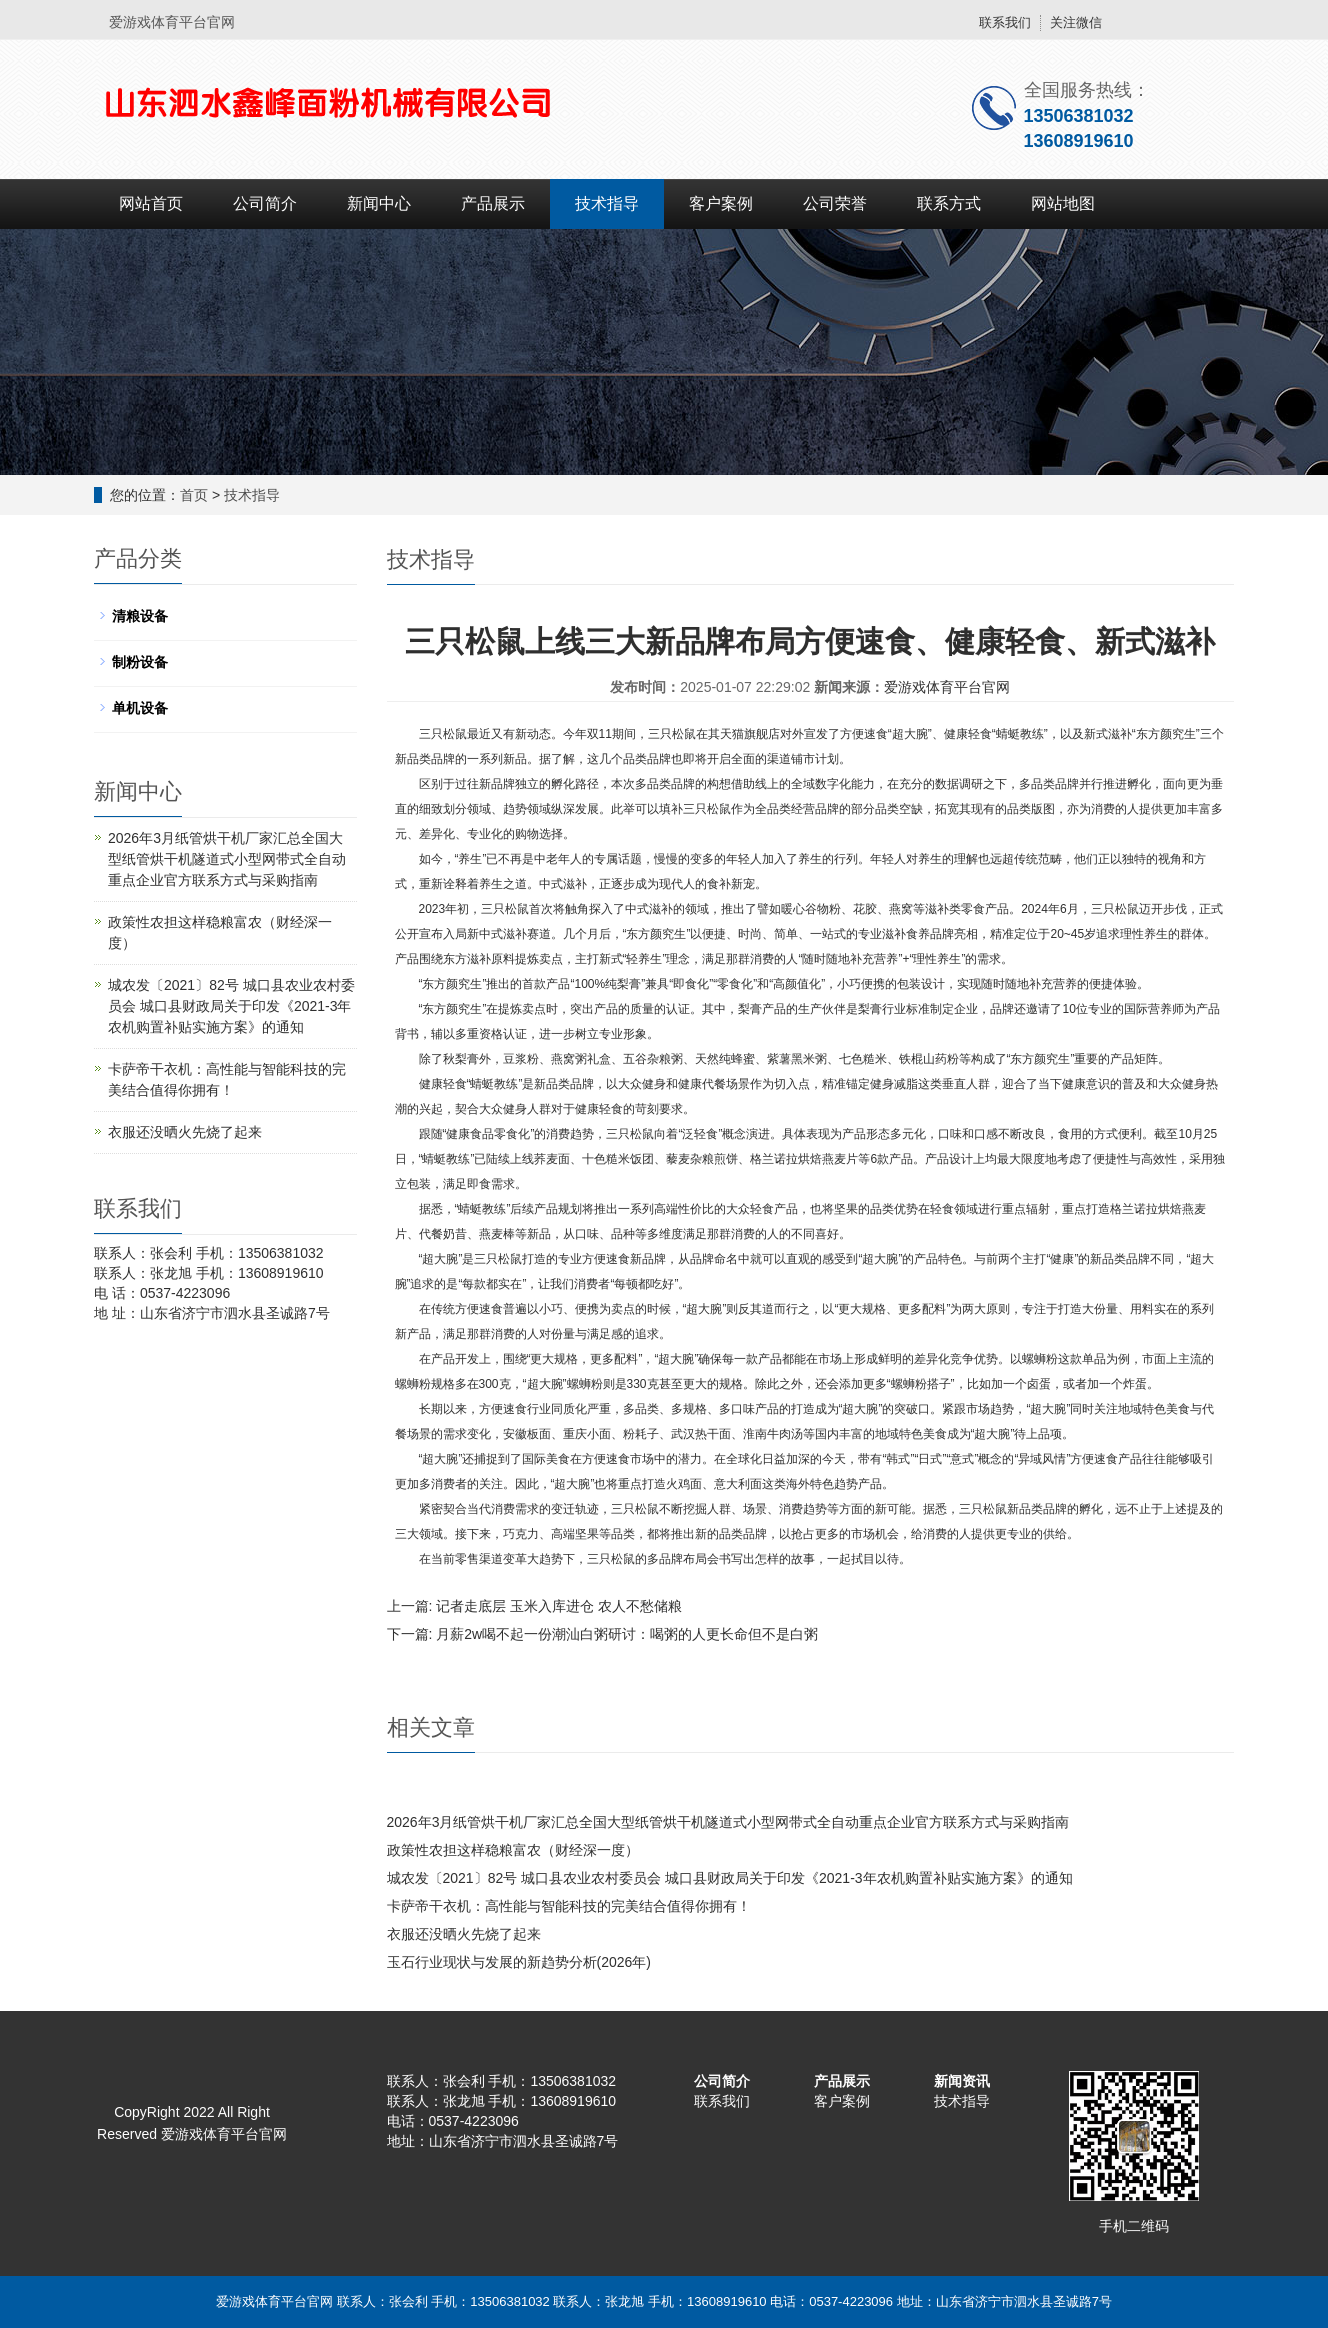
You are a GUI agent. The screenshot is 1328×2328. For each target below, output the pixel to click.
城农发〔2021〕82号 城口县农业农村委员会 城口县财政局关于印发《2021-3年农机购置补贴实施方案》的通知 (730, 1878)
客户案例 (721, 203)
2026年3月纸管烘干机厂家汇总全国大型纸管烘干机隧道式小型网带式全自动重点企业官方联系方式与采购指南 (728, 1822)
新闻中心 (379, 203)
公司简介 (265, 203)
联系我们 (1005, 22)
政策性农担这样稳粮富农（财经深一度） (513, 1850)
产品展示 (493, 203)
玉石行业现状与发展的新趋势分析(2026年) (519, 1962)
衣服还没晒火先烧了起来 (464, 1934)
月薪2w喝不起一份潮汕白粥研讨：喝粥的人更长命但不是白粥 (627, 1634)
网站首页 (151, 203)
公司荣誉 (835, 203)
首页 (194, 495)
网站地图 (1063, 203)
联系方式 (949, 203)
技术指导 (607, 203)
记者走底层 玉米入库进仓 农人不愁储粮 (559, 1606)
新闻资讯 (962, 2081)
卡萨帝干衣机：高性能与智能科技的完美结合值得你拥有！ (569, 1906)
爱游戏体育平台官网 (947, 687)
